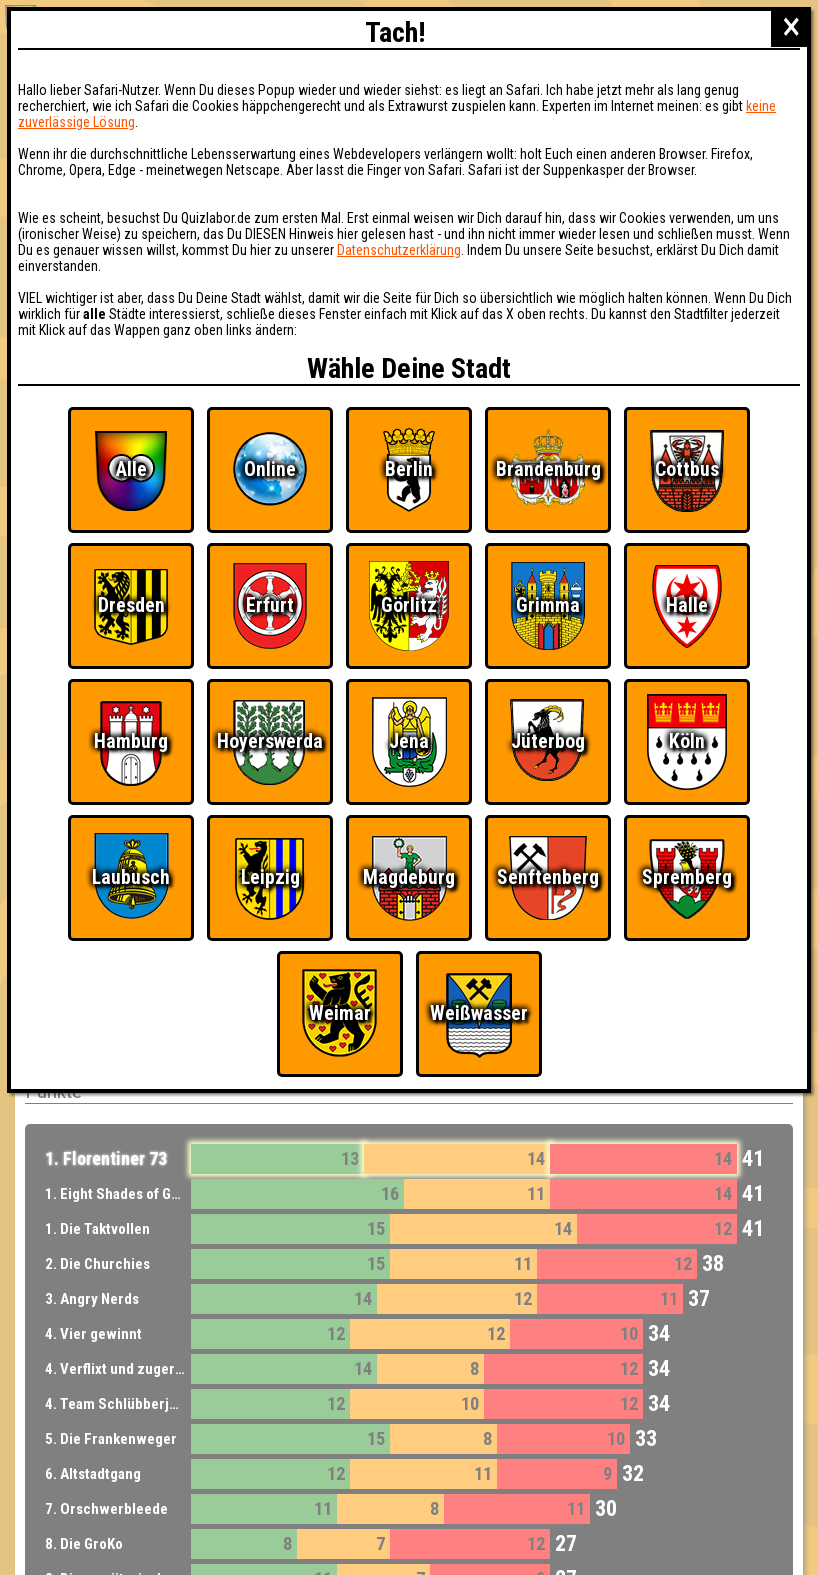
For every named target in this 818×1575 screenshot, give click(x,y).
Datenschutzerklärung (399, 250)
